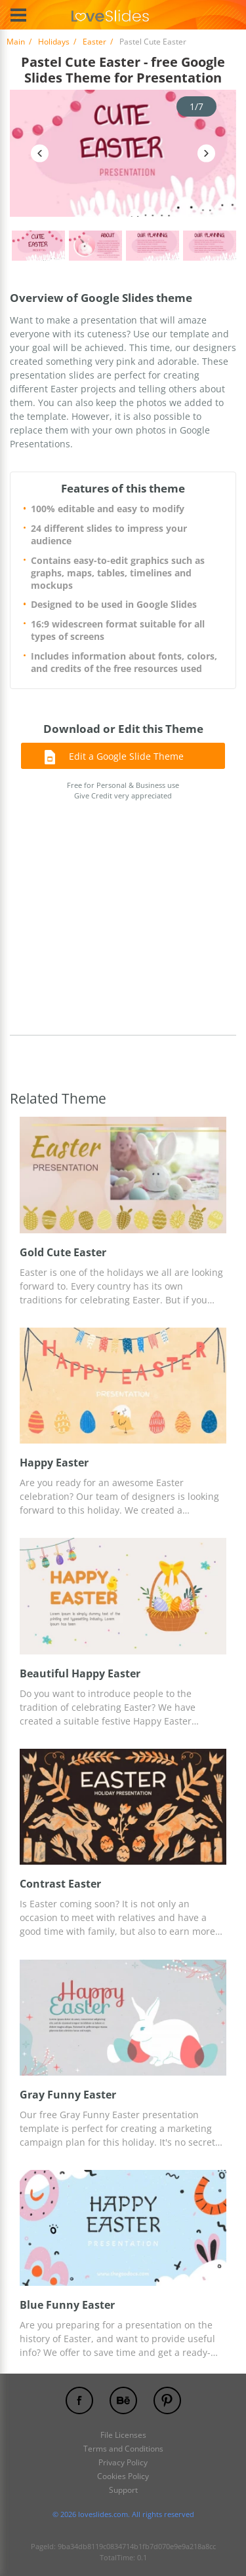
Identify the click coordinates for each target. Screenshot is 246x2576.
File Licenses (123, 2434)
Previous (40, 153)
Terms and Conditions (123, 2448)
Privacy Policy (123, 2462)
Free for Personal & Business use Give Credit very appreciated (123, 790)
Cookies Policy (123, 2476)
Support (123, 2489)
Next (206, 153)
